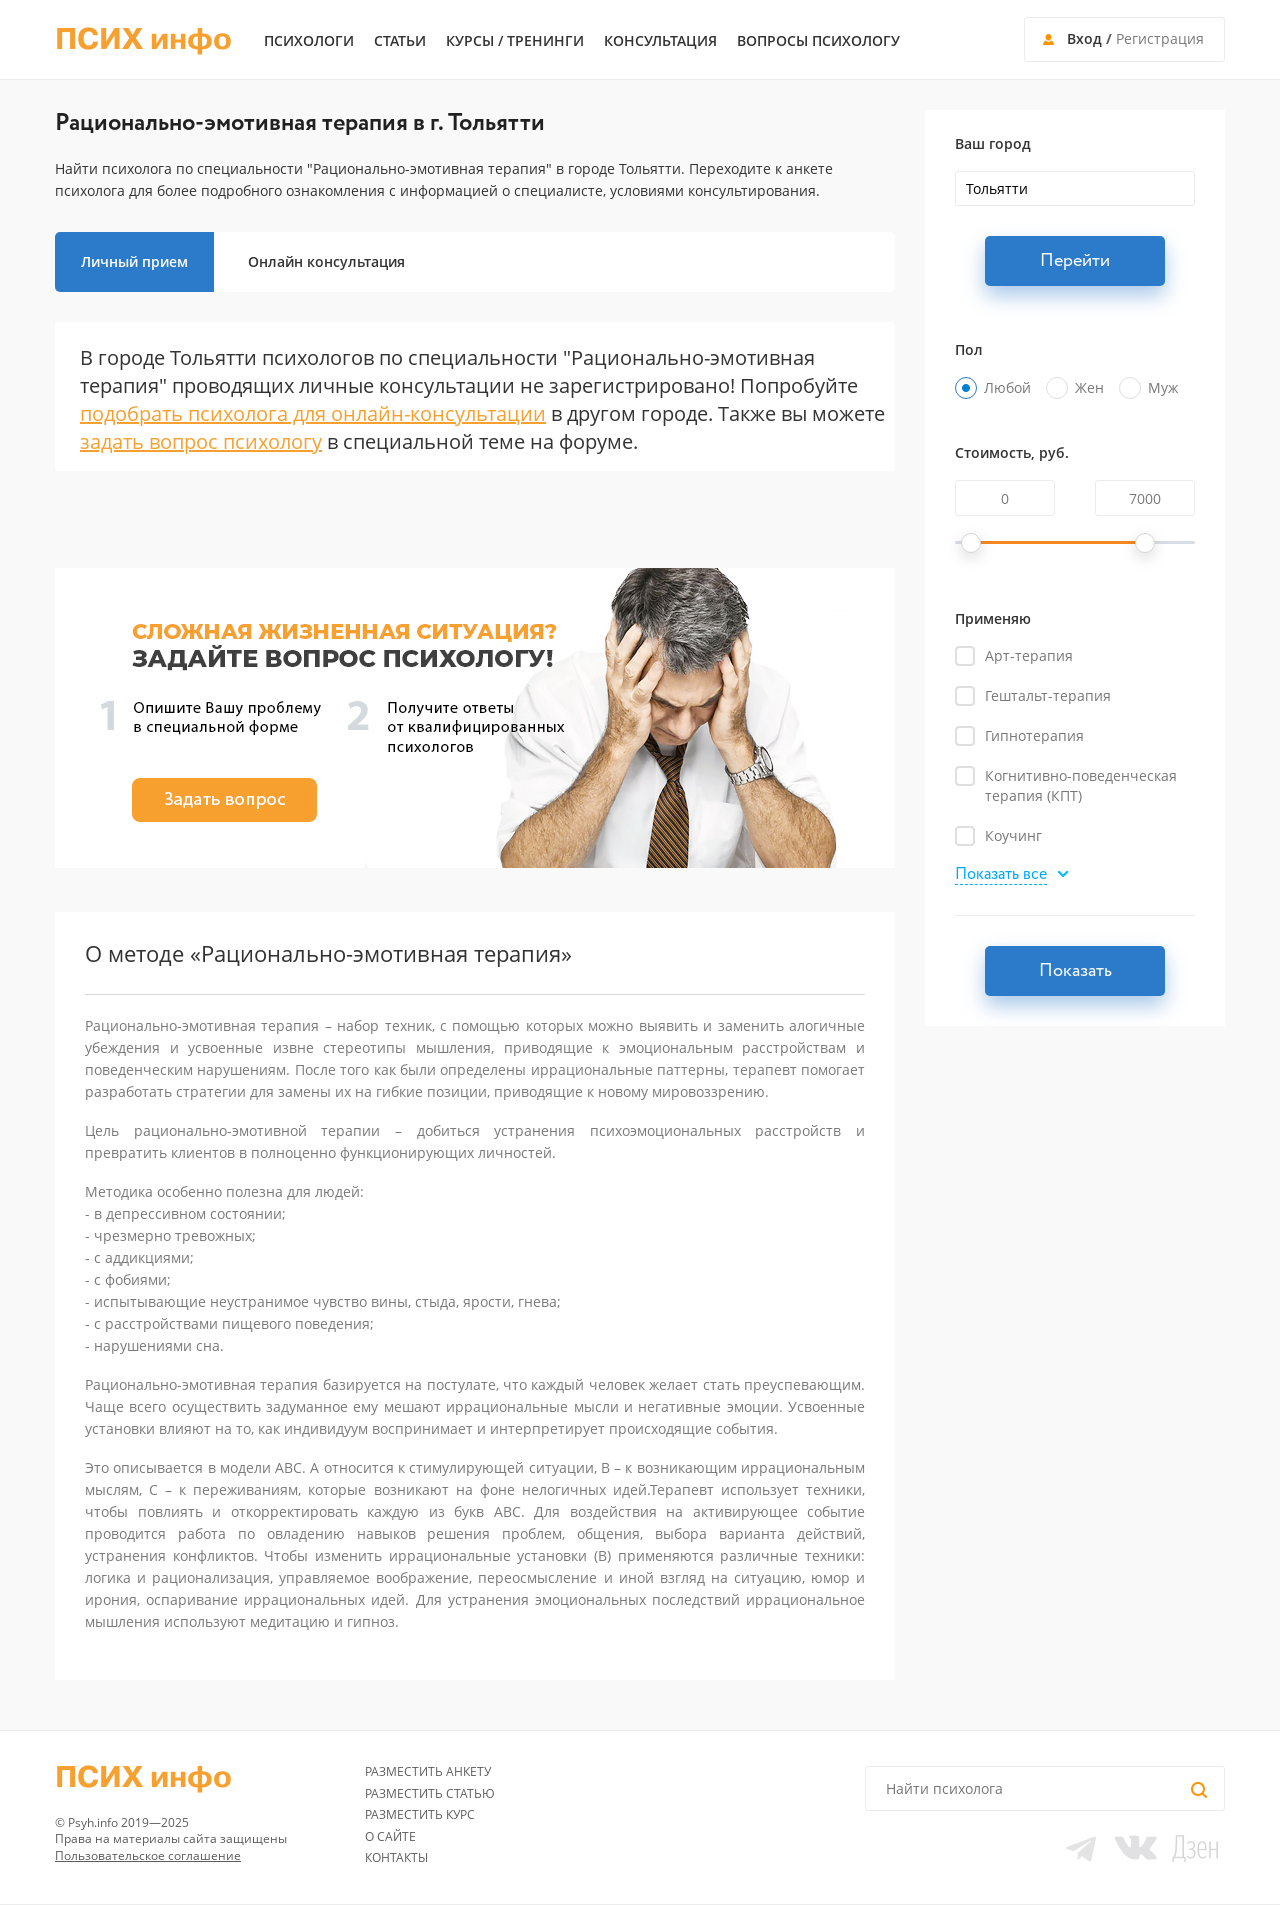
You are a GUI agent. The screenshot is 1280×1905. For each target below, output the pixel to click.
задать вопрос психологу (201, 441)
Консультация (660, 41)
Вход (1084, 38)
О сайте (390, 1836)
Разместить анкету (428, 1771)
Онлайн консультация (326, 261)
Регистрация (1160, 38)
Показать (1075, 971)
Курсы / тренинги (515, 41)
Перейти (1075, 261)
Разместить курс (420, 1814)
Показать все (1001, 875)
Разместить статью (430, 1793)
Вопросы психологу (818, 41)
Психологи (309, 41)
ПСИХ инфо (143, 40)
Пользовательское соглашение (148, 1855)
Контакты (396, 1857)
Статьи (400, 41)
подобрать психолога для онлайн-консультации (313, 413)
